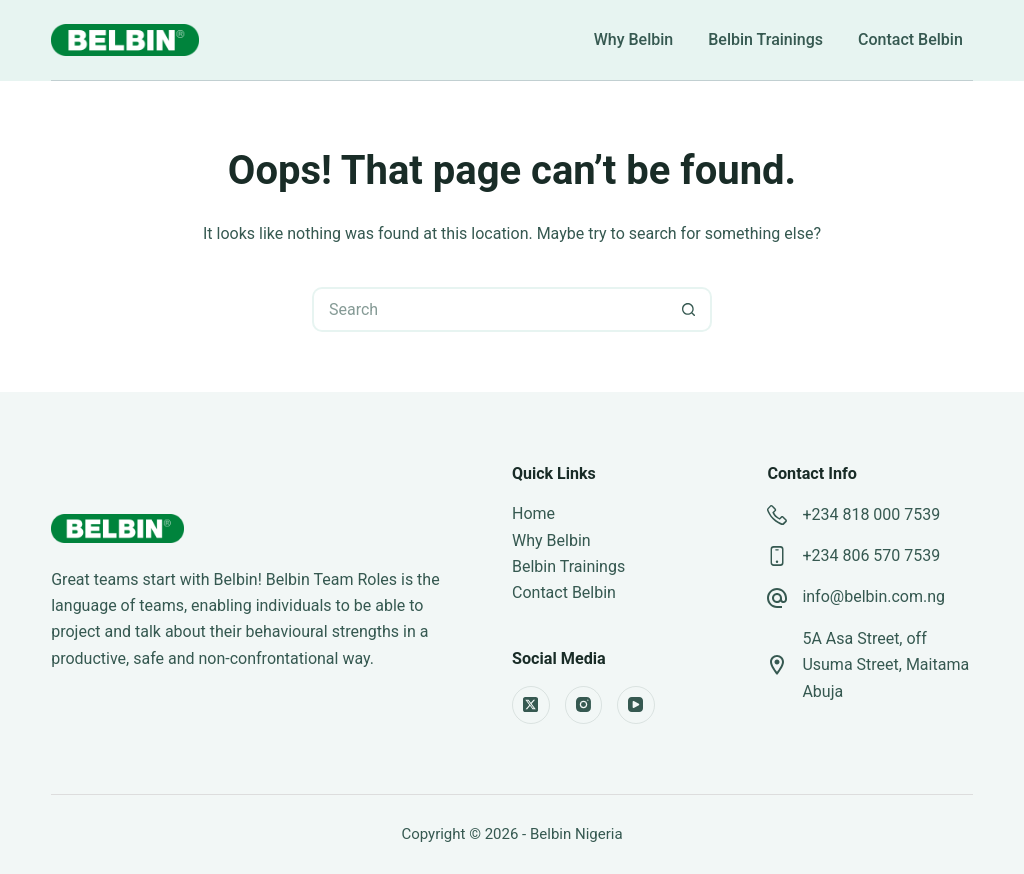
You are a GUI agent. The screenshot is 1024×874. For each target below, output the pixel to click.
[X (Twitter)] (531, 705)
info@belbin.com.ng (873, 596)
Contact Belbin (910, 40)
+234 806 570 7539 (871, 555)
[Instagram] (584, 705)
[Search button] (689, 309)
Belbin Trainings (765, 40)
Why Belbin (634, 40)
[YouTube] (636, 705)
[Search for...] (489, 309)
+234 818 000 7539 (871, 514)
